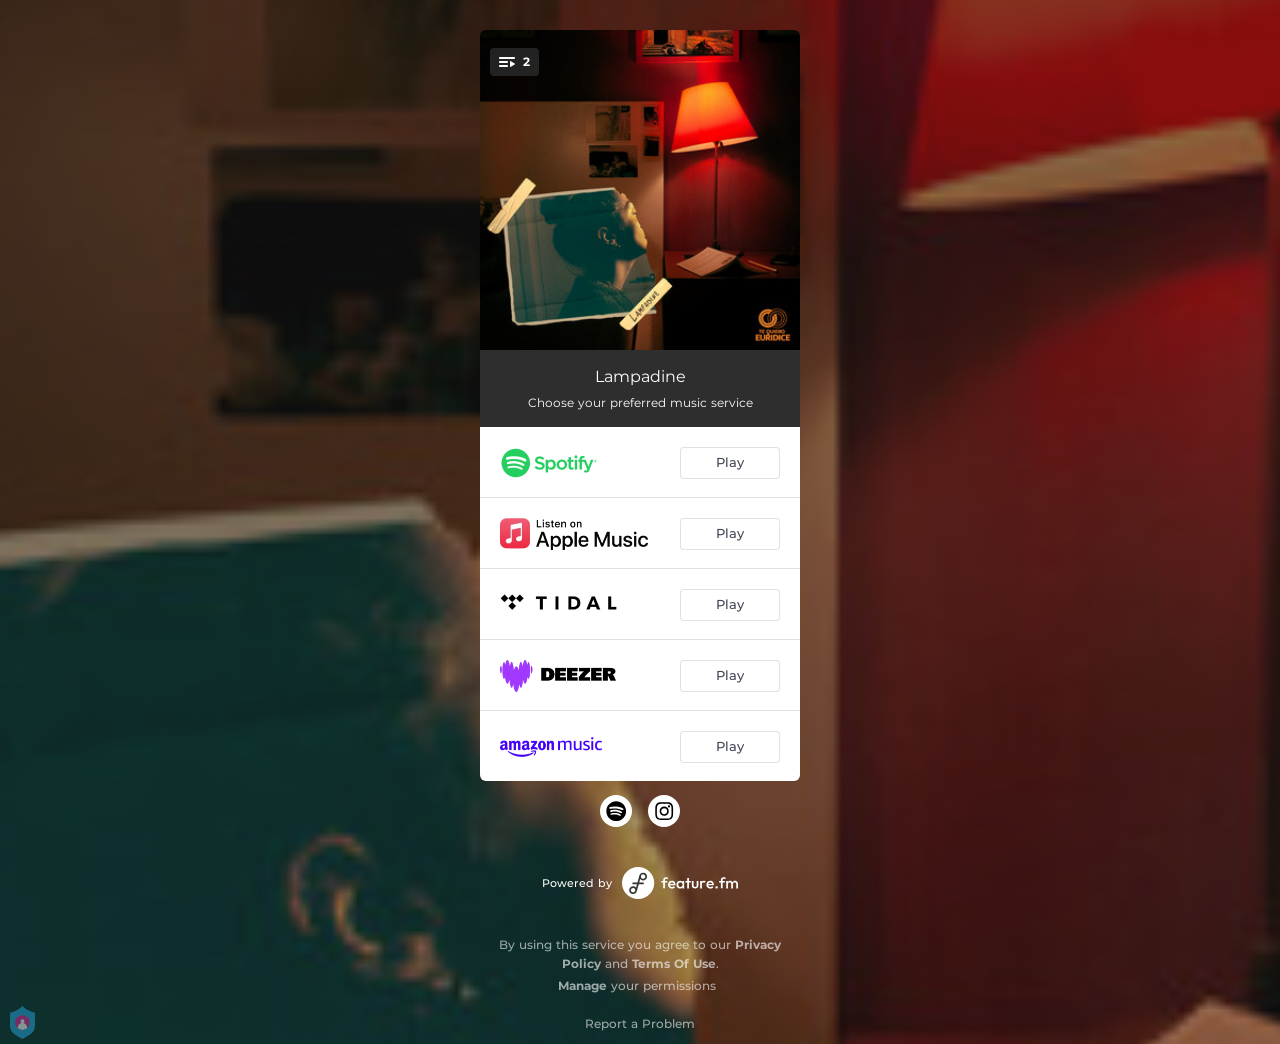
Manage (582, 985)
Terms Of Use (674, 963)
